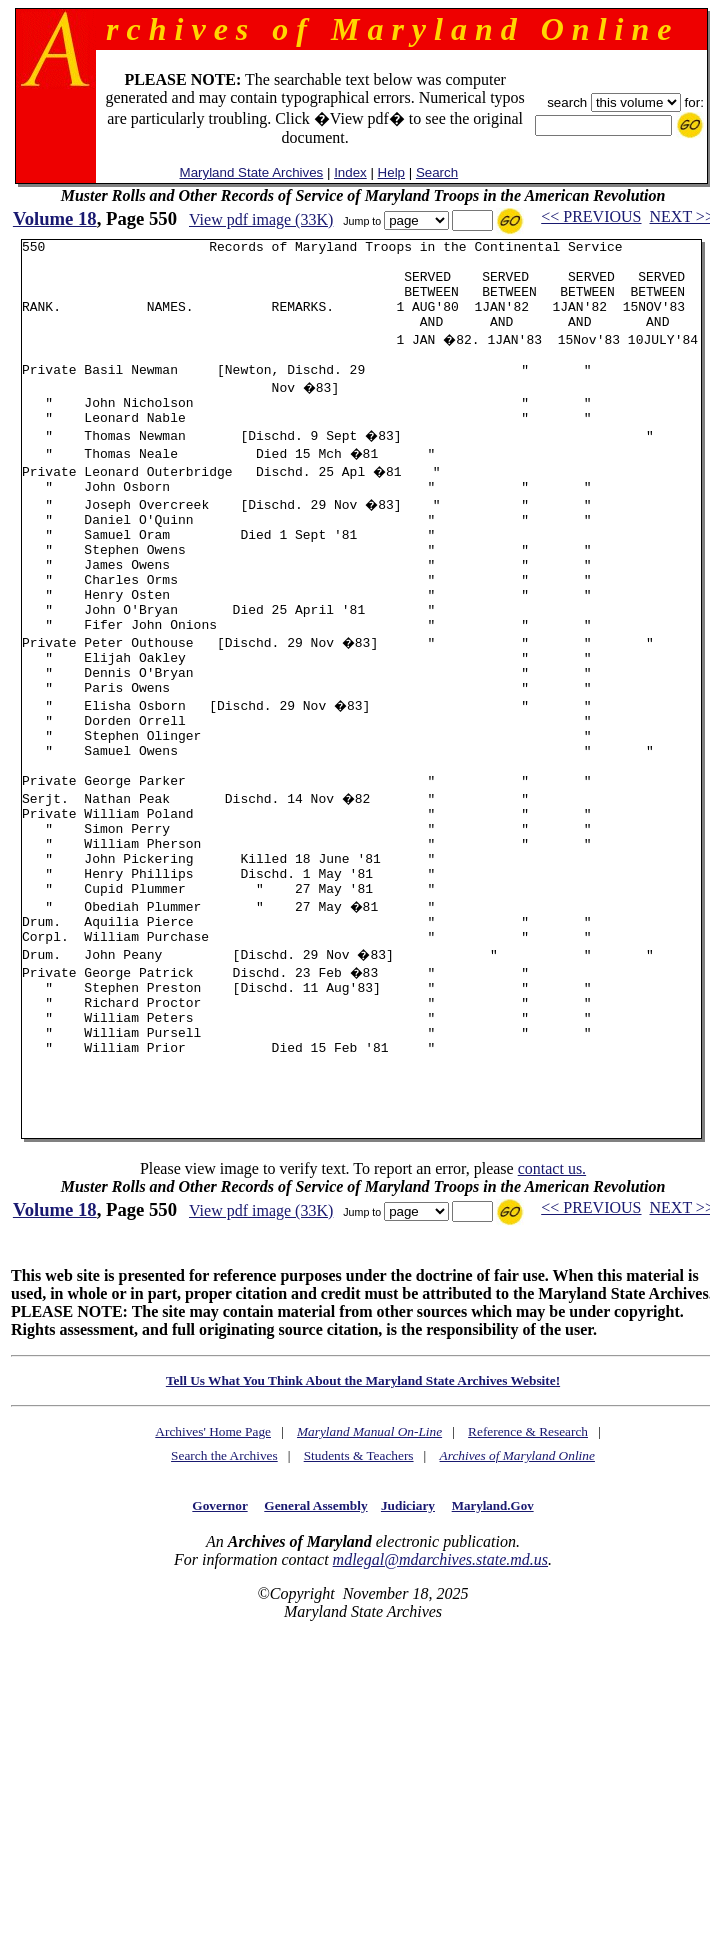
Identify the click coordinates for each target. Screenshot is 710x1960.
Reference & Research (528, 1554)
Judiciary (408, 1628)
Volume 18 (55, 218)
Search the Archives (224, 1578)
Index (350, 172)
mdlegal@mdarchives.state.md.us (440, 1682)
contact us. (552, 1291)
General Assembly (315, 1628)
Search (437, 172)
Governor (219, 1628)
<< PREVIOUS (591, 216)
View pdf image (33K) (261, 219)
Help (391, 172)
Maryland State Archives (252, 172)
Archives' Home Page (213, 1554)
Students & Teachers (359, 1578)
